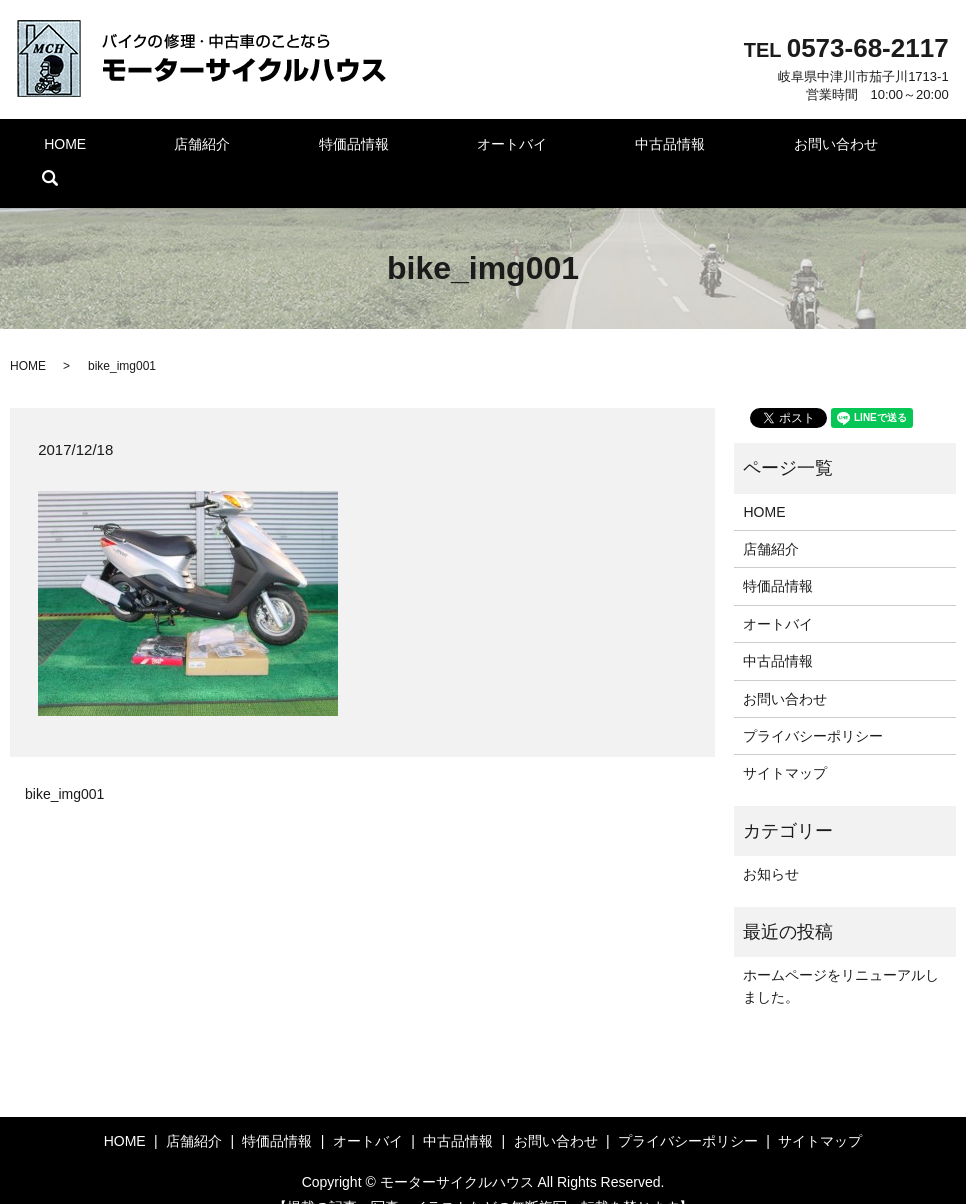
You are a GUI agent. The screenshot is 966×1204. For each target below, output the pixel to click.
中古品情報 (615, 148)
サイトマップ (785, 743)
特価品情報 (335, 148)
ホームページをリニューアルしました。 (841, 956)
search (889, 148)
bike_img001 (64, 764)
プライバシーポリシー (813, 706)
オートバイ (475, 148)
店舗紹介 (202, 148)
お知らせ (771, 844)
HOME (83, 148)
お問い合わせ (762, 148)
